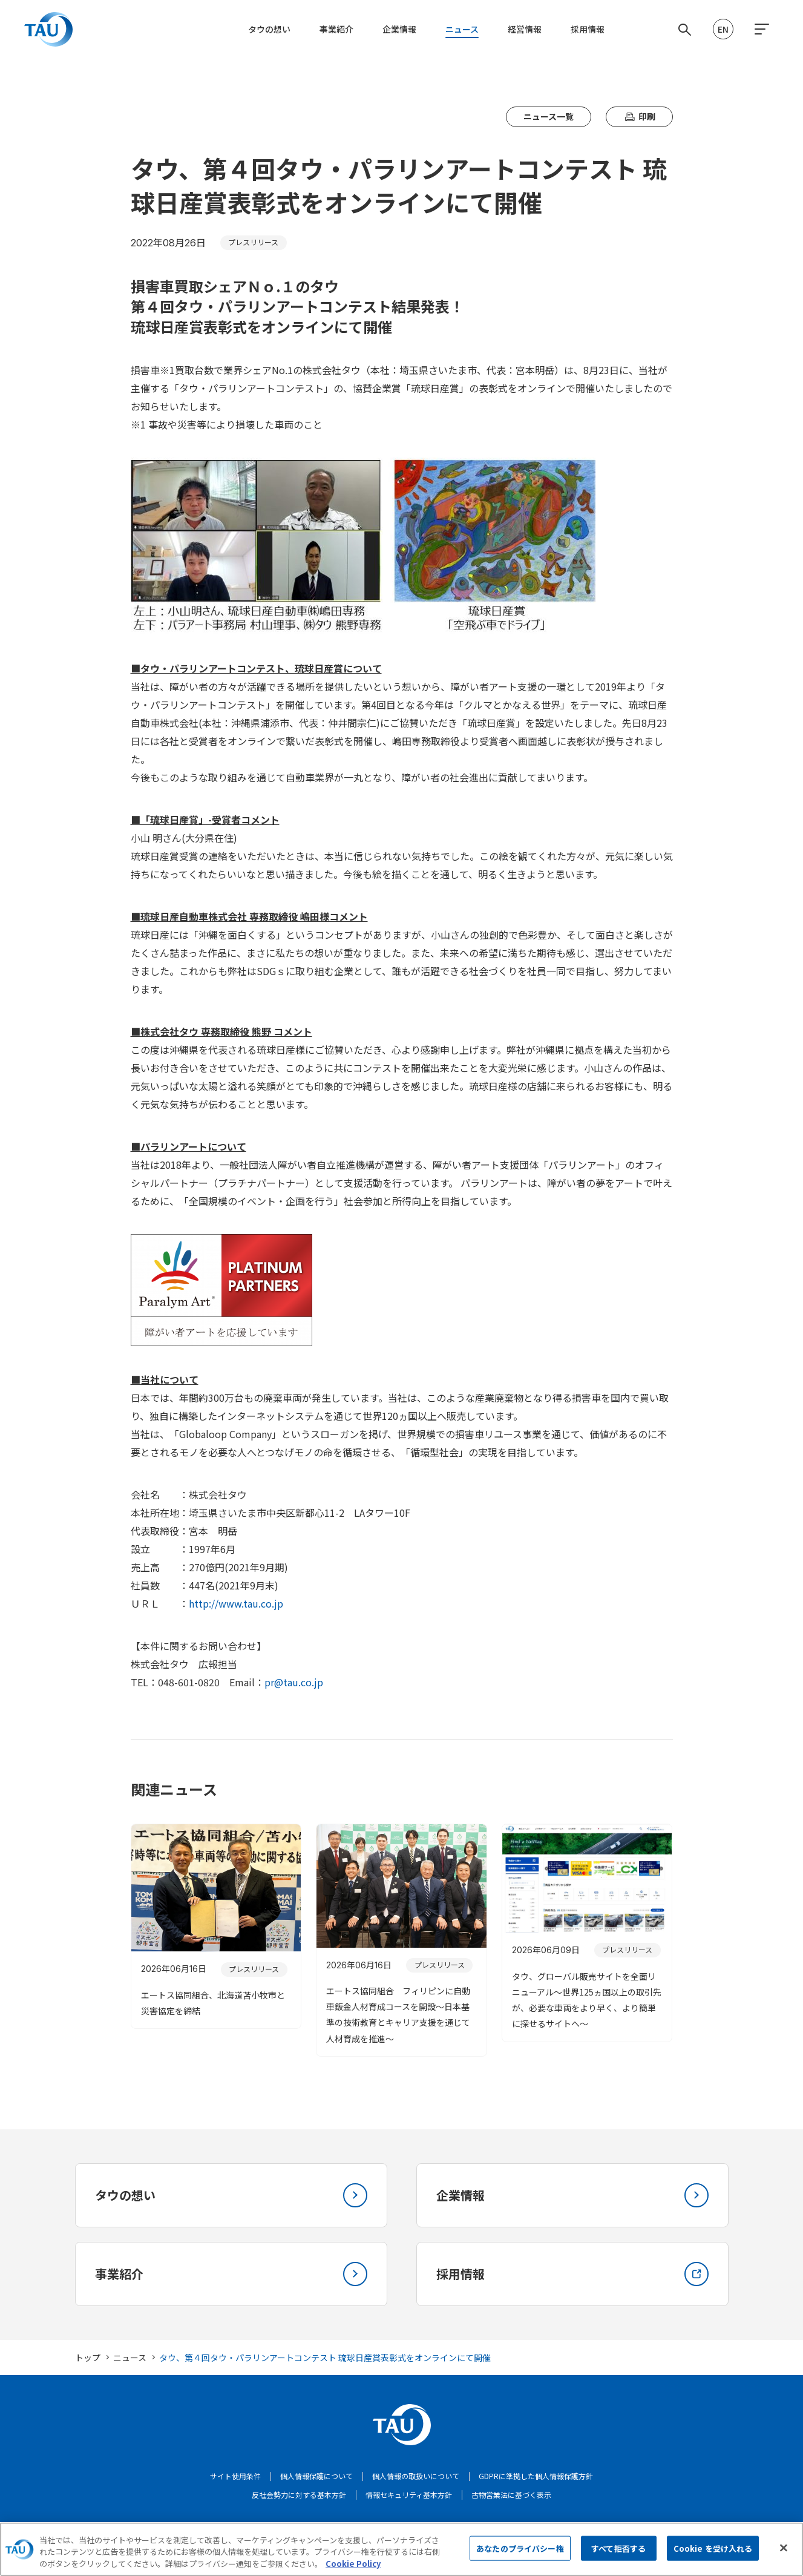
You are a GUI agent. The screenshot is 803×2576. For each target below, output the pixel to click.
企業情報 (399, 29)
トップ (87, 2357)
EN (723, 29)
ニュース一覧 (548, 116)
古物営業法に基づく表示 (511, 2494)
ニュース (462, 29)
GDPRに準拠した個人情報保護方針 (536, 2476)
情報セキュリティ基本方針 (408, 2494)
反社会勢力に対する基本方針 (299, 2494)
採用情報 (588, 29)
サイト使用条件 (235, 2476)
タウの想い (269, 29)
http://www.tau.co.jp (236, 1603)
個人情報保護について (316, 2476)
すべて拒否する (618, 2561)
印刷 (639, 116)
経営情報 (525, 29)
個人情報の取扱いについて (415, 2476)
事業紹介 (336, 29)
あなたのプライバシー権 (519, 2561)
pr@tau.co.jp (293, 1682)
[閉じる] (783, 2560)
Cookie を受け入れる (713, 2561)
